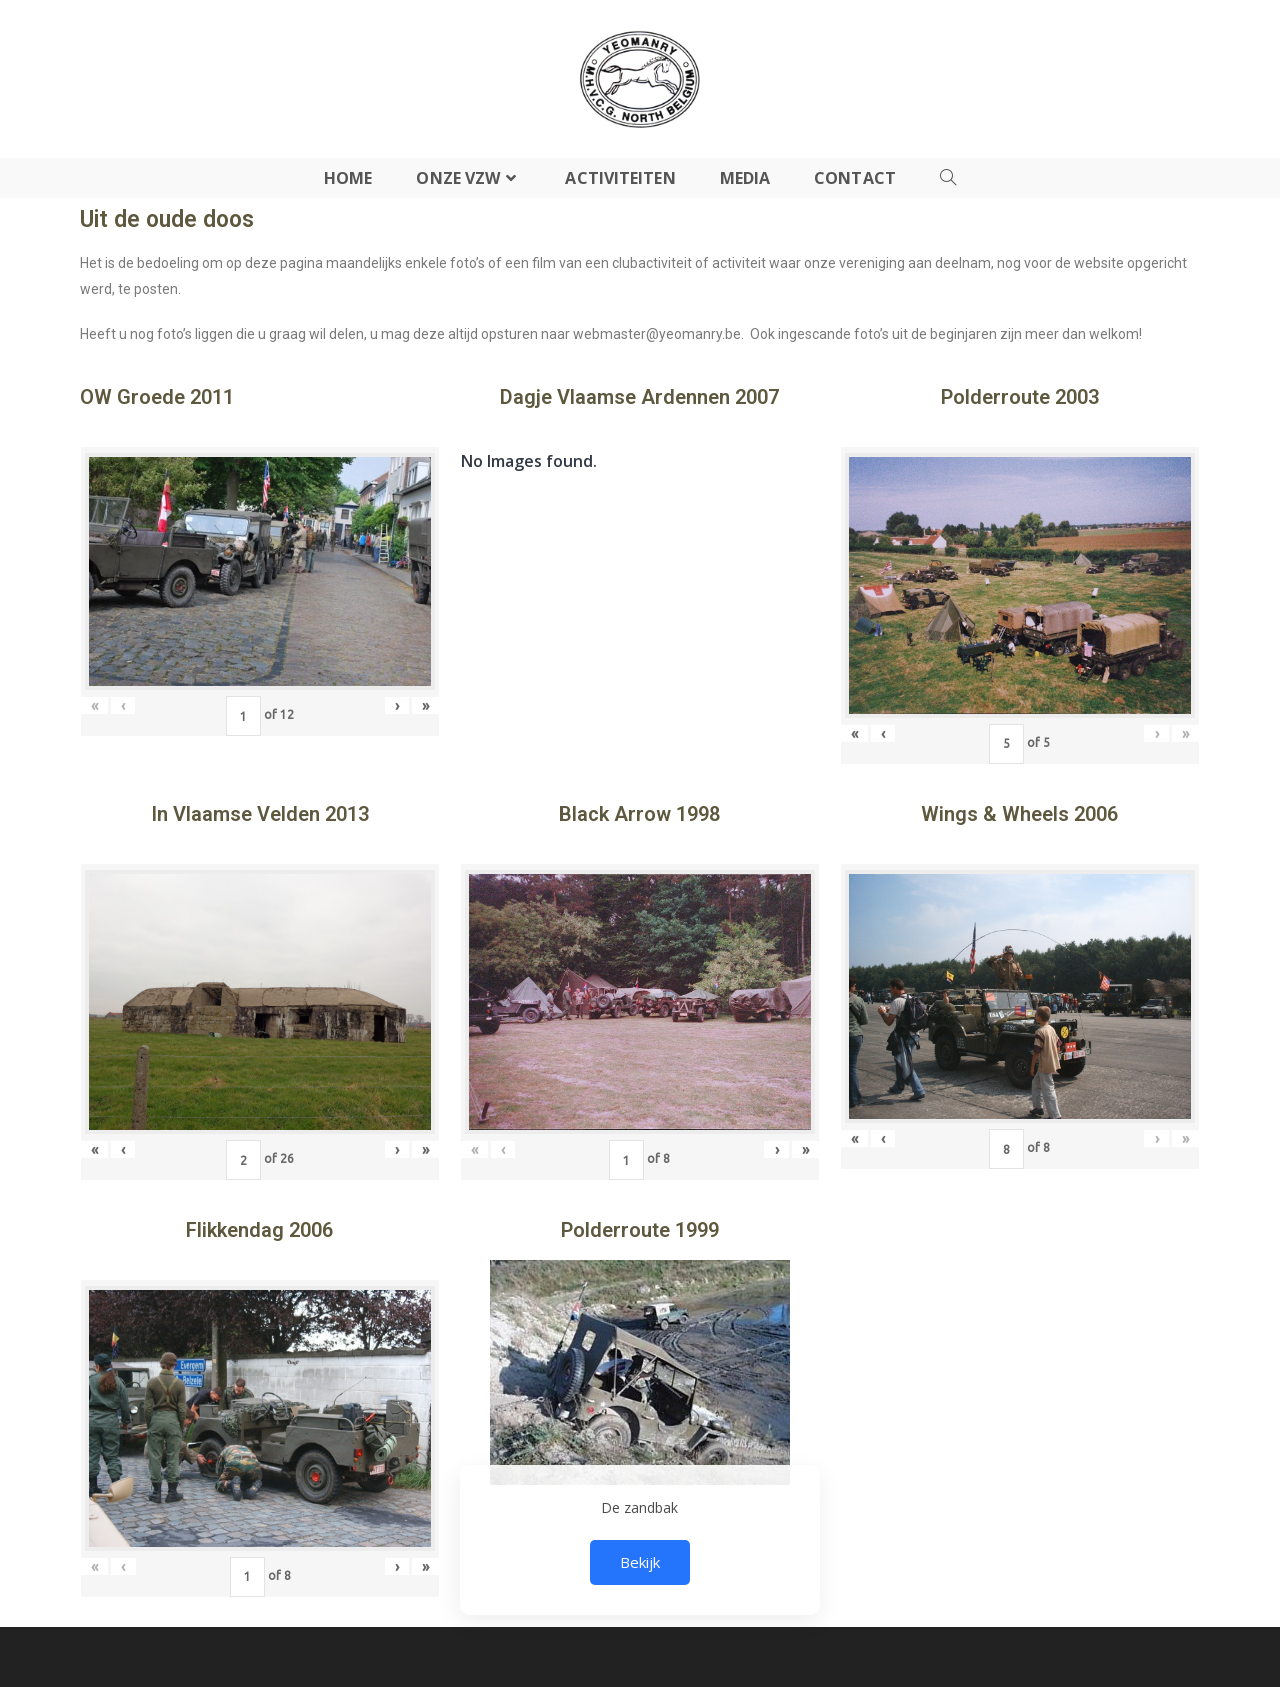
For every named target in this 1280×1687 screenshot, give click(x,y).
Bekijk (640, 1562)
